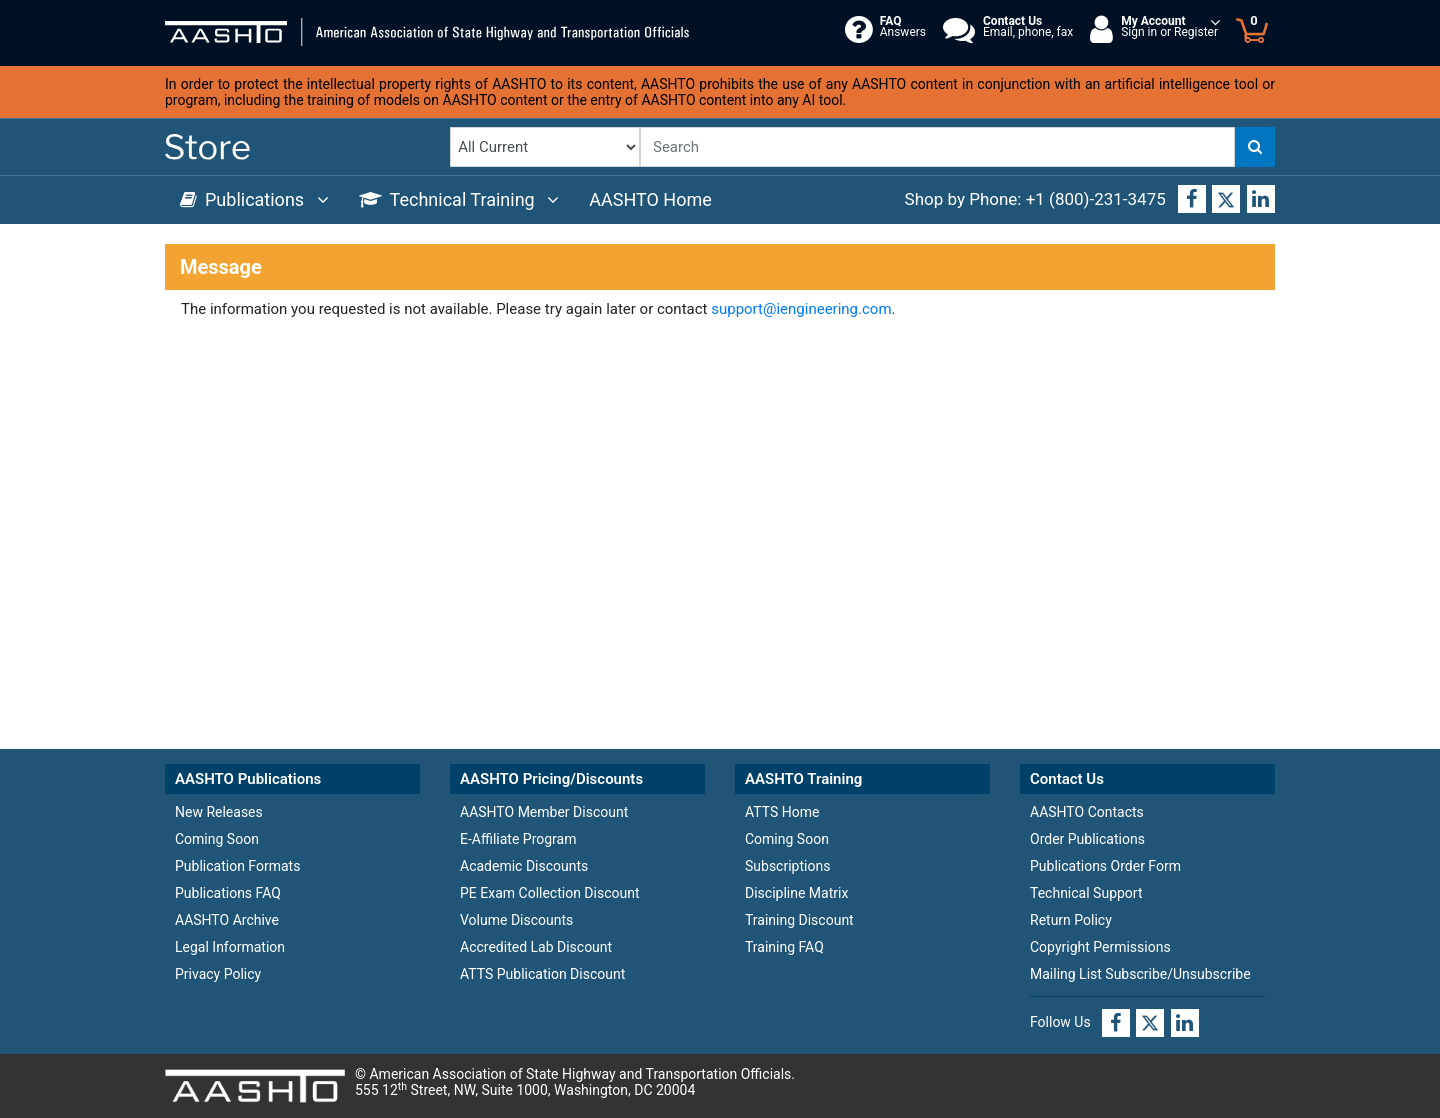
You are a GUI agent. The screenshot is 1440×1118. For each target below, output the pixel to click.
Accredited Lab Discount (536, 947)
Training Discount (799, 920)
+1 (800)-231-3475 (1096, 199)
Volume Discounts (516, 920)
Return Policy (1071, 920)
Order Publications (1087, 839)
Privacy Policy (218, 974)
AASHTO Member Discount (544, 812)
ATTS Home (782, 812)
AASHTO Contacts (1087, 812)
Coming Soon (217, 839)
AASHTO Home (650, 199)
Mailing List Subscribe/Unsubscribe (1140, 974)
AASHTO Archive (227, 920)
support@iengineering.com (801, 309)
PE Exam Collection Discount (550, 893)
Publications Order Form (1105, 866)
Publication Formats (237, 866)
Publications (254, 199)
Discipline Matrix (796, 893)
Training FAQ (784, 947)
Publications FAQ (228, 893)
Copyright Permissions (1100, 947)
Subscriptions (787, 866)
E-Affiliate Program (518, 839)
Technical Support (1086, 893)
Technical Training (459, 199)
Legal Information (230, 947)
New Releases (219, 812)
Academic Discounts (524, 866)
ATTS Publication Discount (542, 974)
